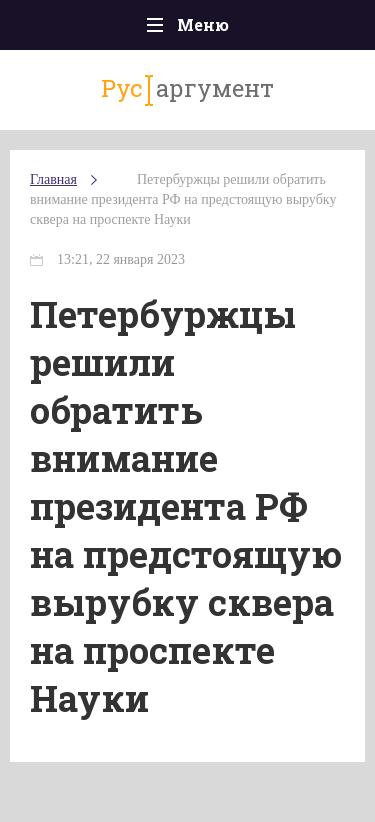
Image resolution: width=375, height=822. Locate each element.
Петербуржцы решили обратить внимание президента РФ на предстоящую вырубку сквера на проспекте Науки (183, 199)
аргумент (187, 89)
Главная (53, 179)
